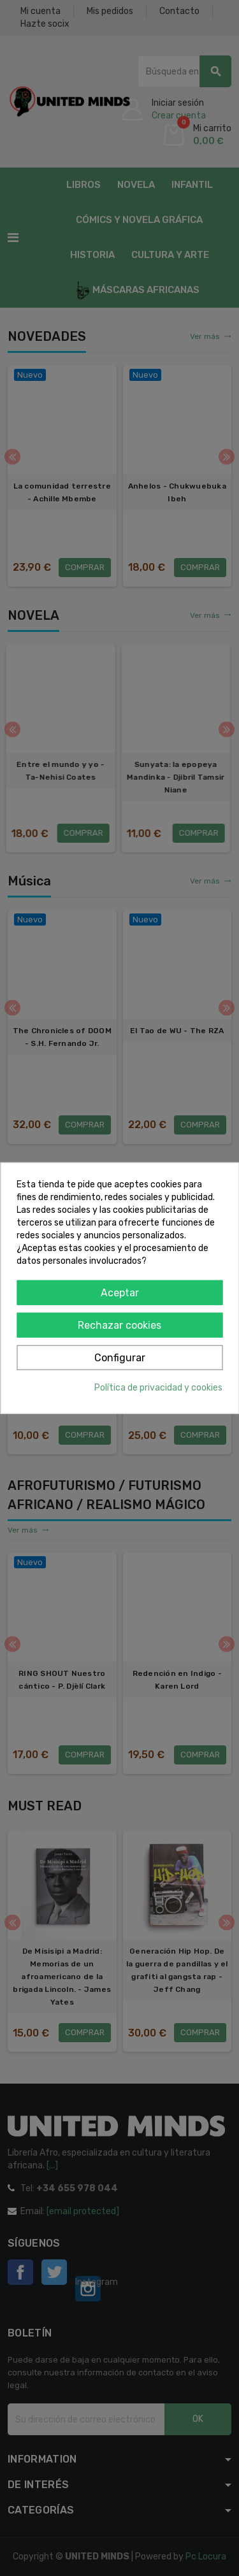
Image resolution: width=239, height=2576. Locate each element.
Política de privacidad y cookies (158, 1387)
